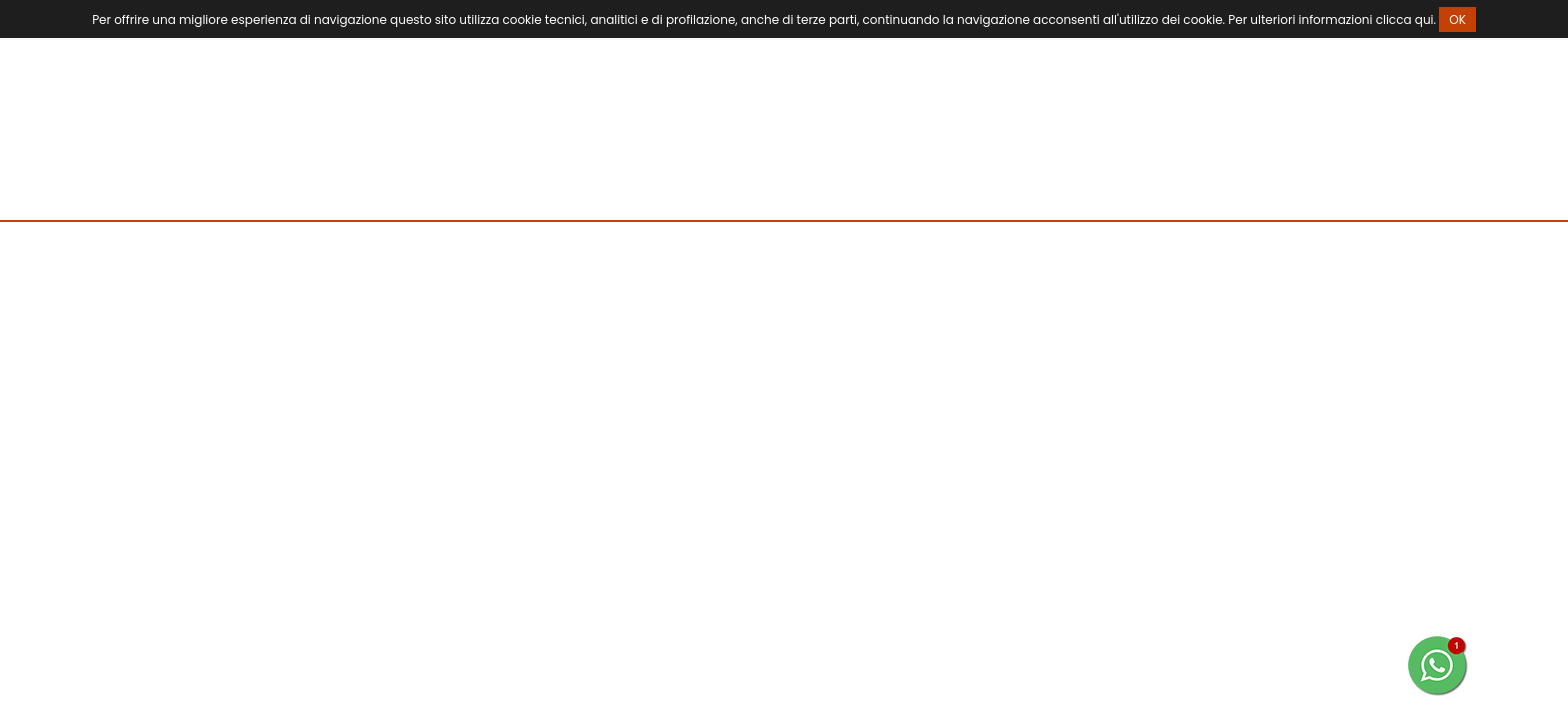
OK (1457, 19)
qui (1424, 19)
